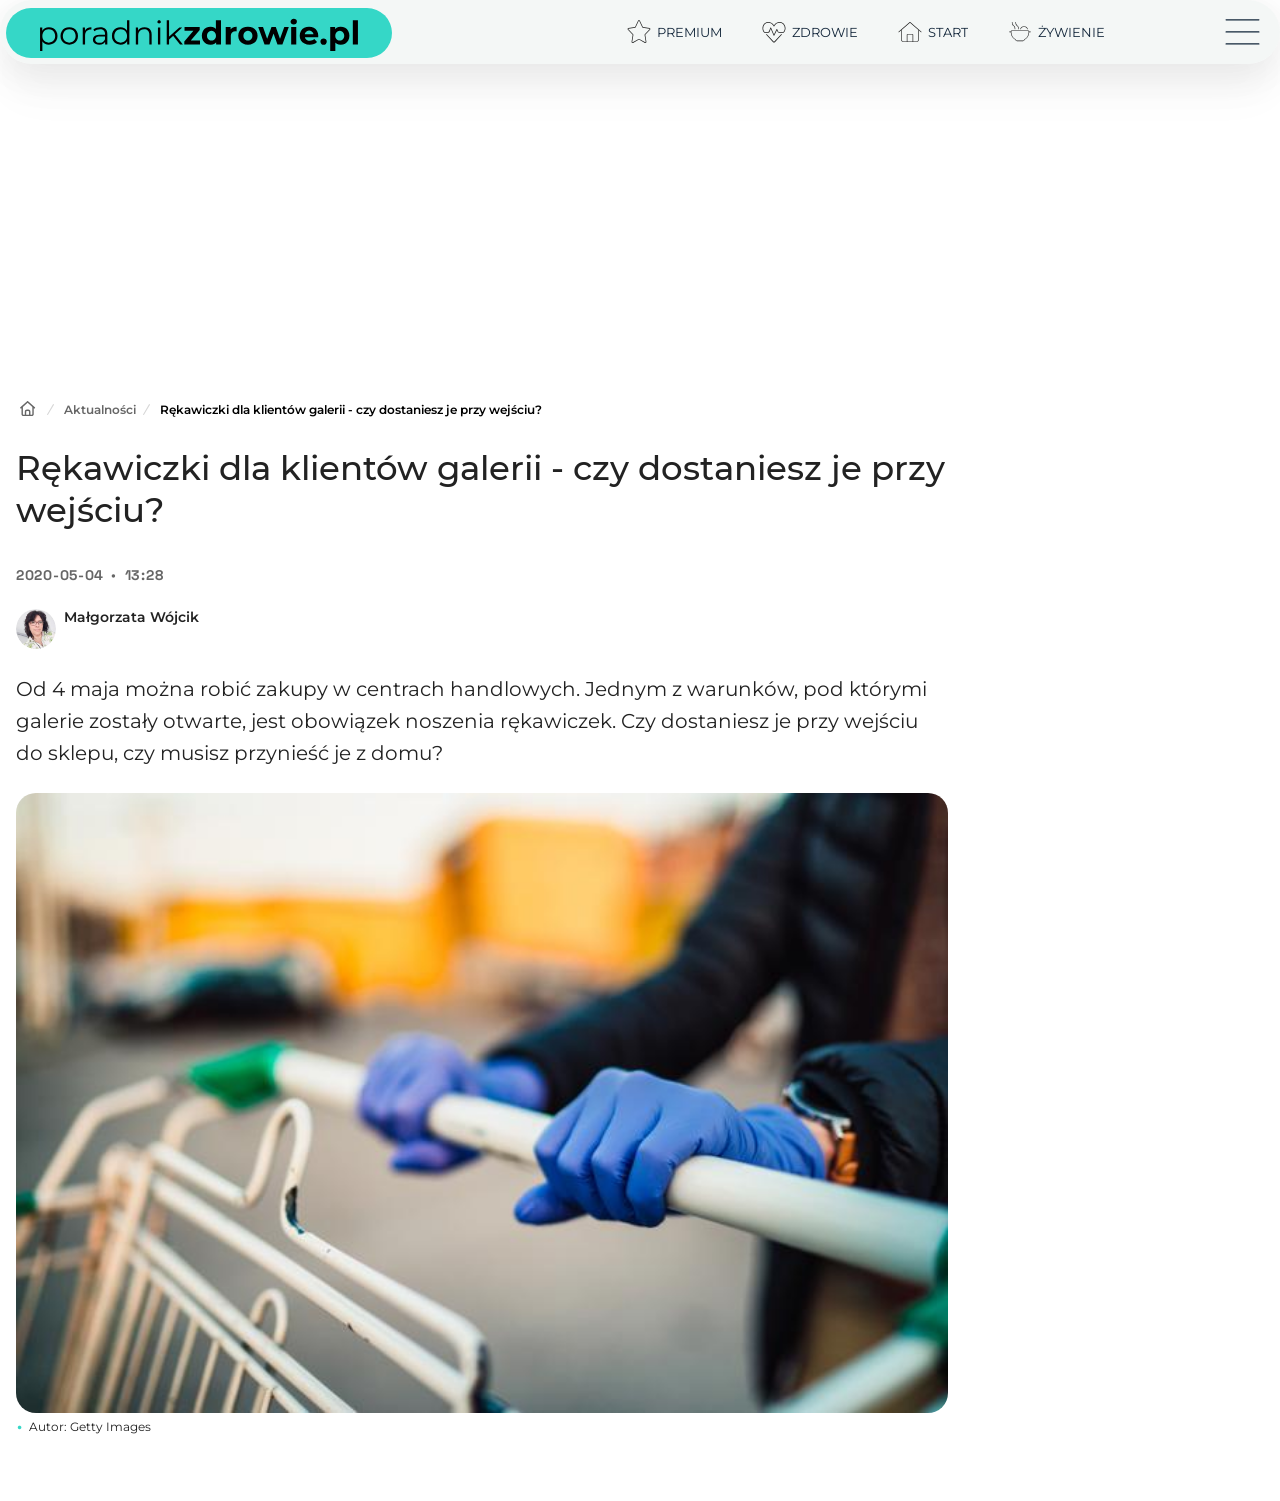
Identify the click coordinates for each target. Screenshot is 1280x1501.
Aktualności (100, 409)
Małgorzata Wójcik (131, 617)
